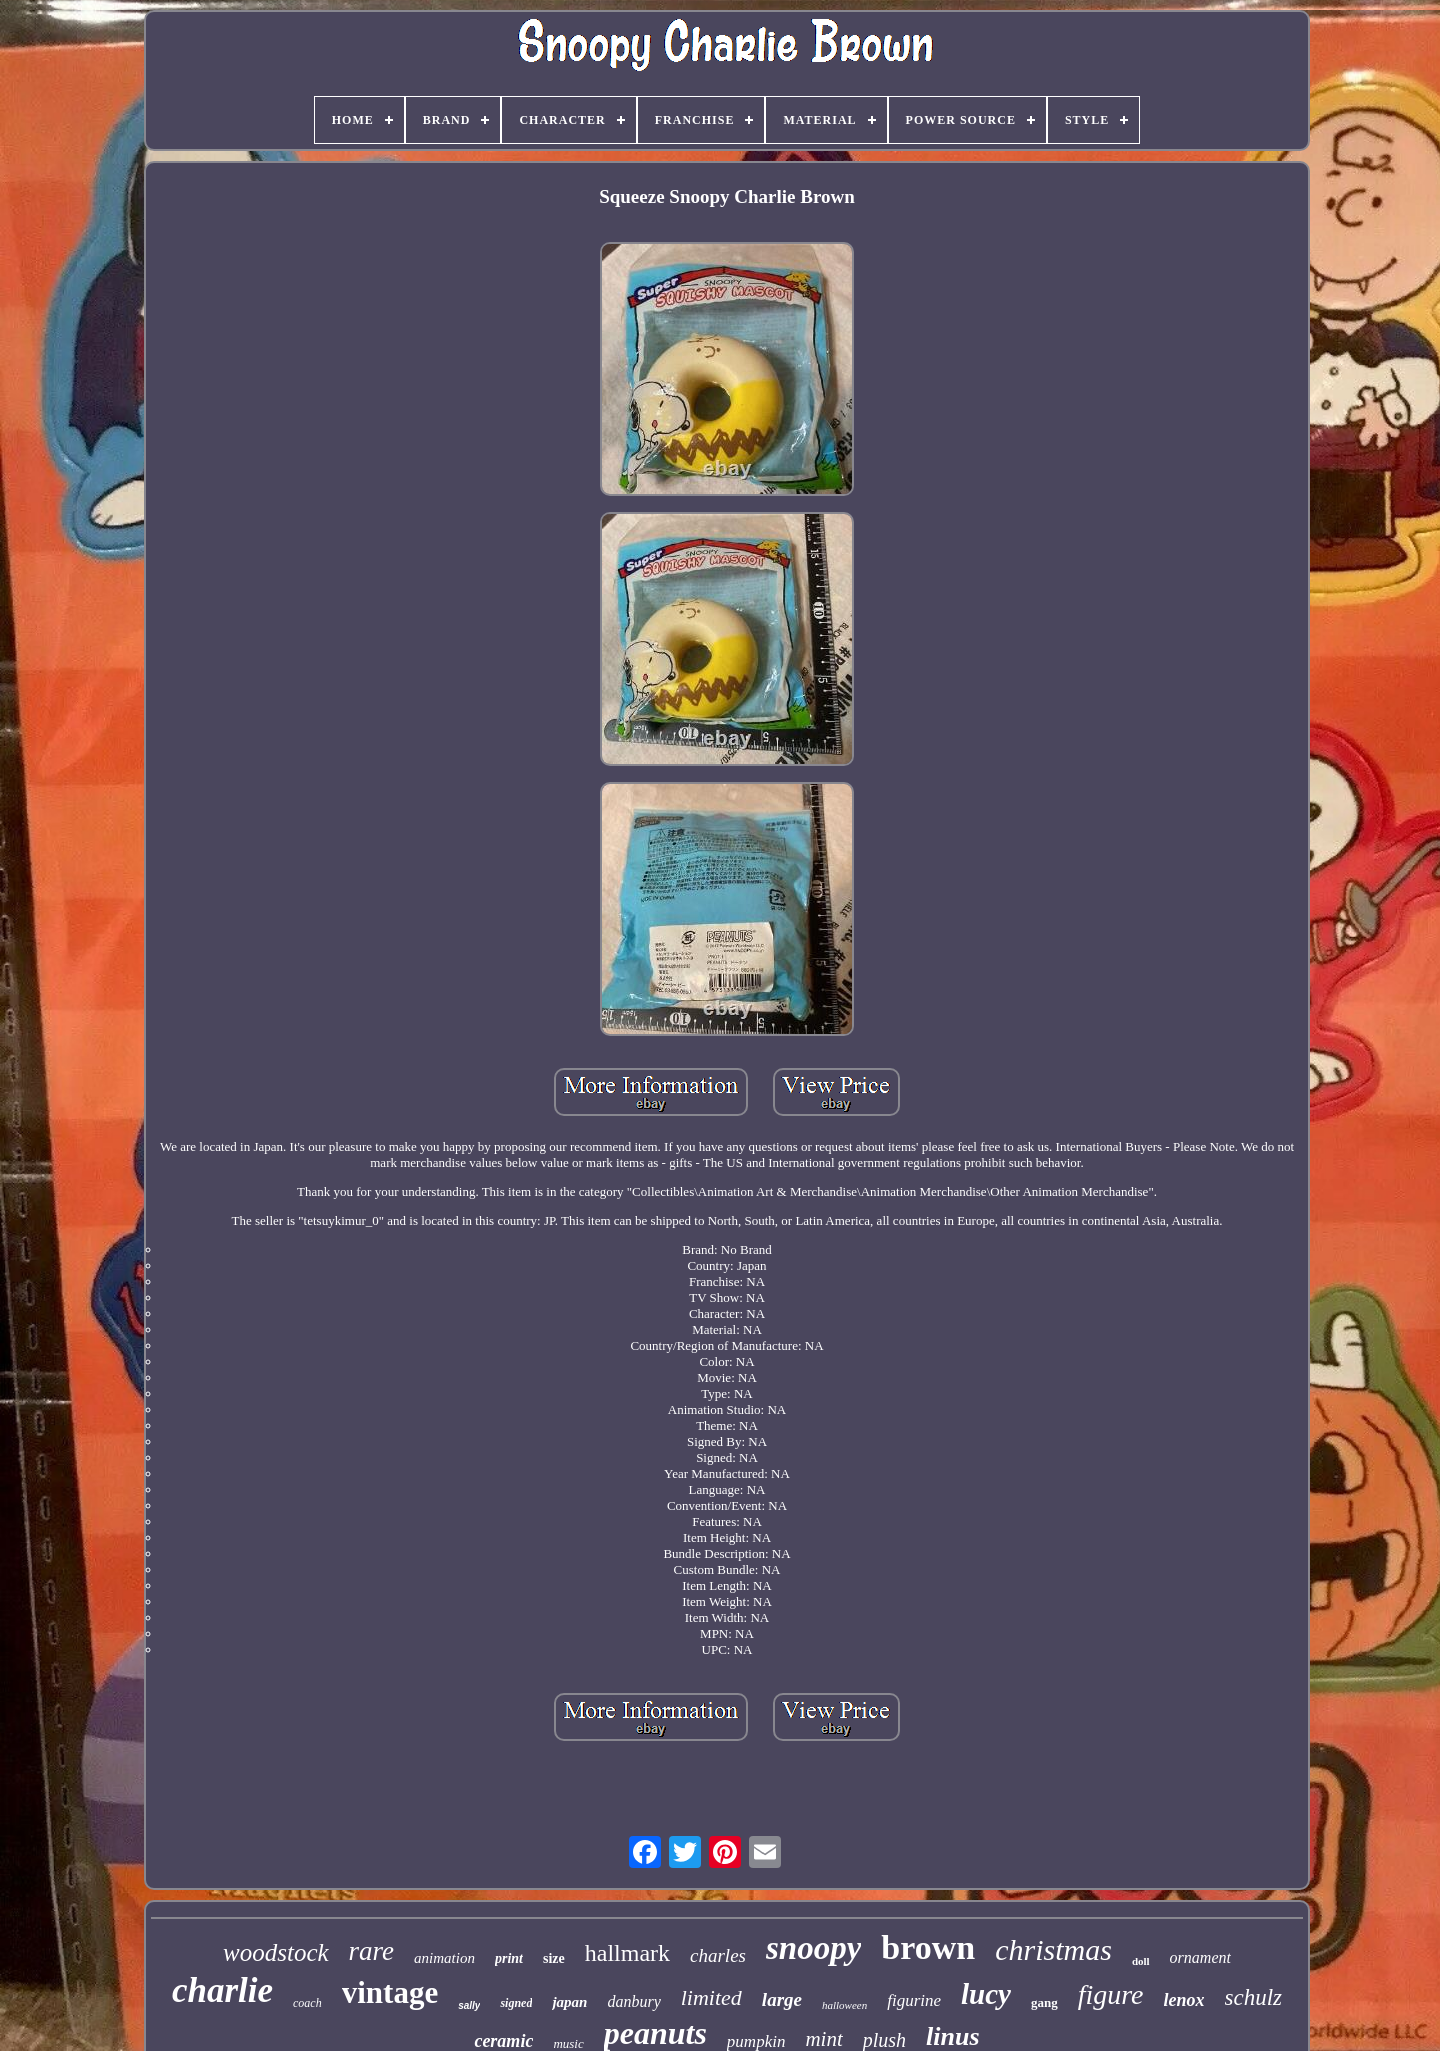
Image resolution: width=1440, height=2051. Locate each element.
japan (569, 2002)
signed (516, 2003)
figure (1111, 1994)
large (782, 1999)
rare (372, 1951)
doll (1141, 1961)
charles (718, 1955)
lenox (1184, 2000)
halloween (844, 2005)
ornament (1200, 1957)
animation (444, 1958)
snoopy (813, 1948)
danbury (633, 2001)
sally (469, 2005)
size (554, 1958)
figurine (914, 2000)
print (509, 1958)
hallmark (627, 1953)
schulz (1254, 1997)
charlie (222, 1990)
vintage (390, 1992)
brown (928, 1947)
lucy (986, 1994)
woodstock (276, 1952)
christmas (1053, 1949)
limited (711, 1997)
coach (307, 2003)
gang (1044, 2002)
